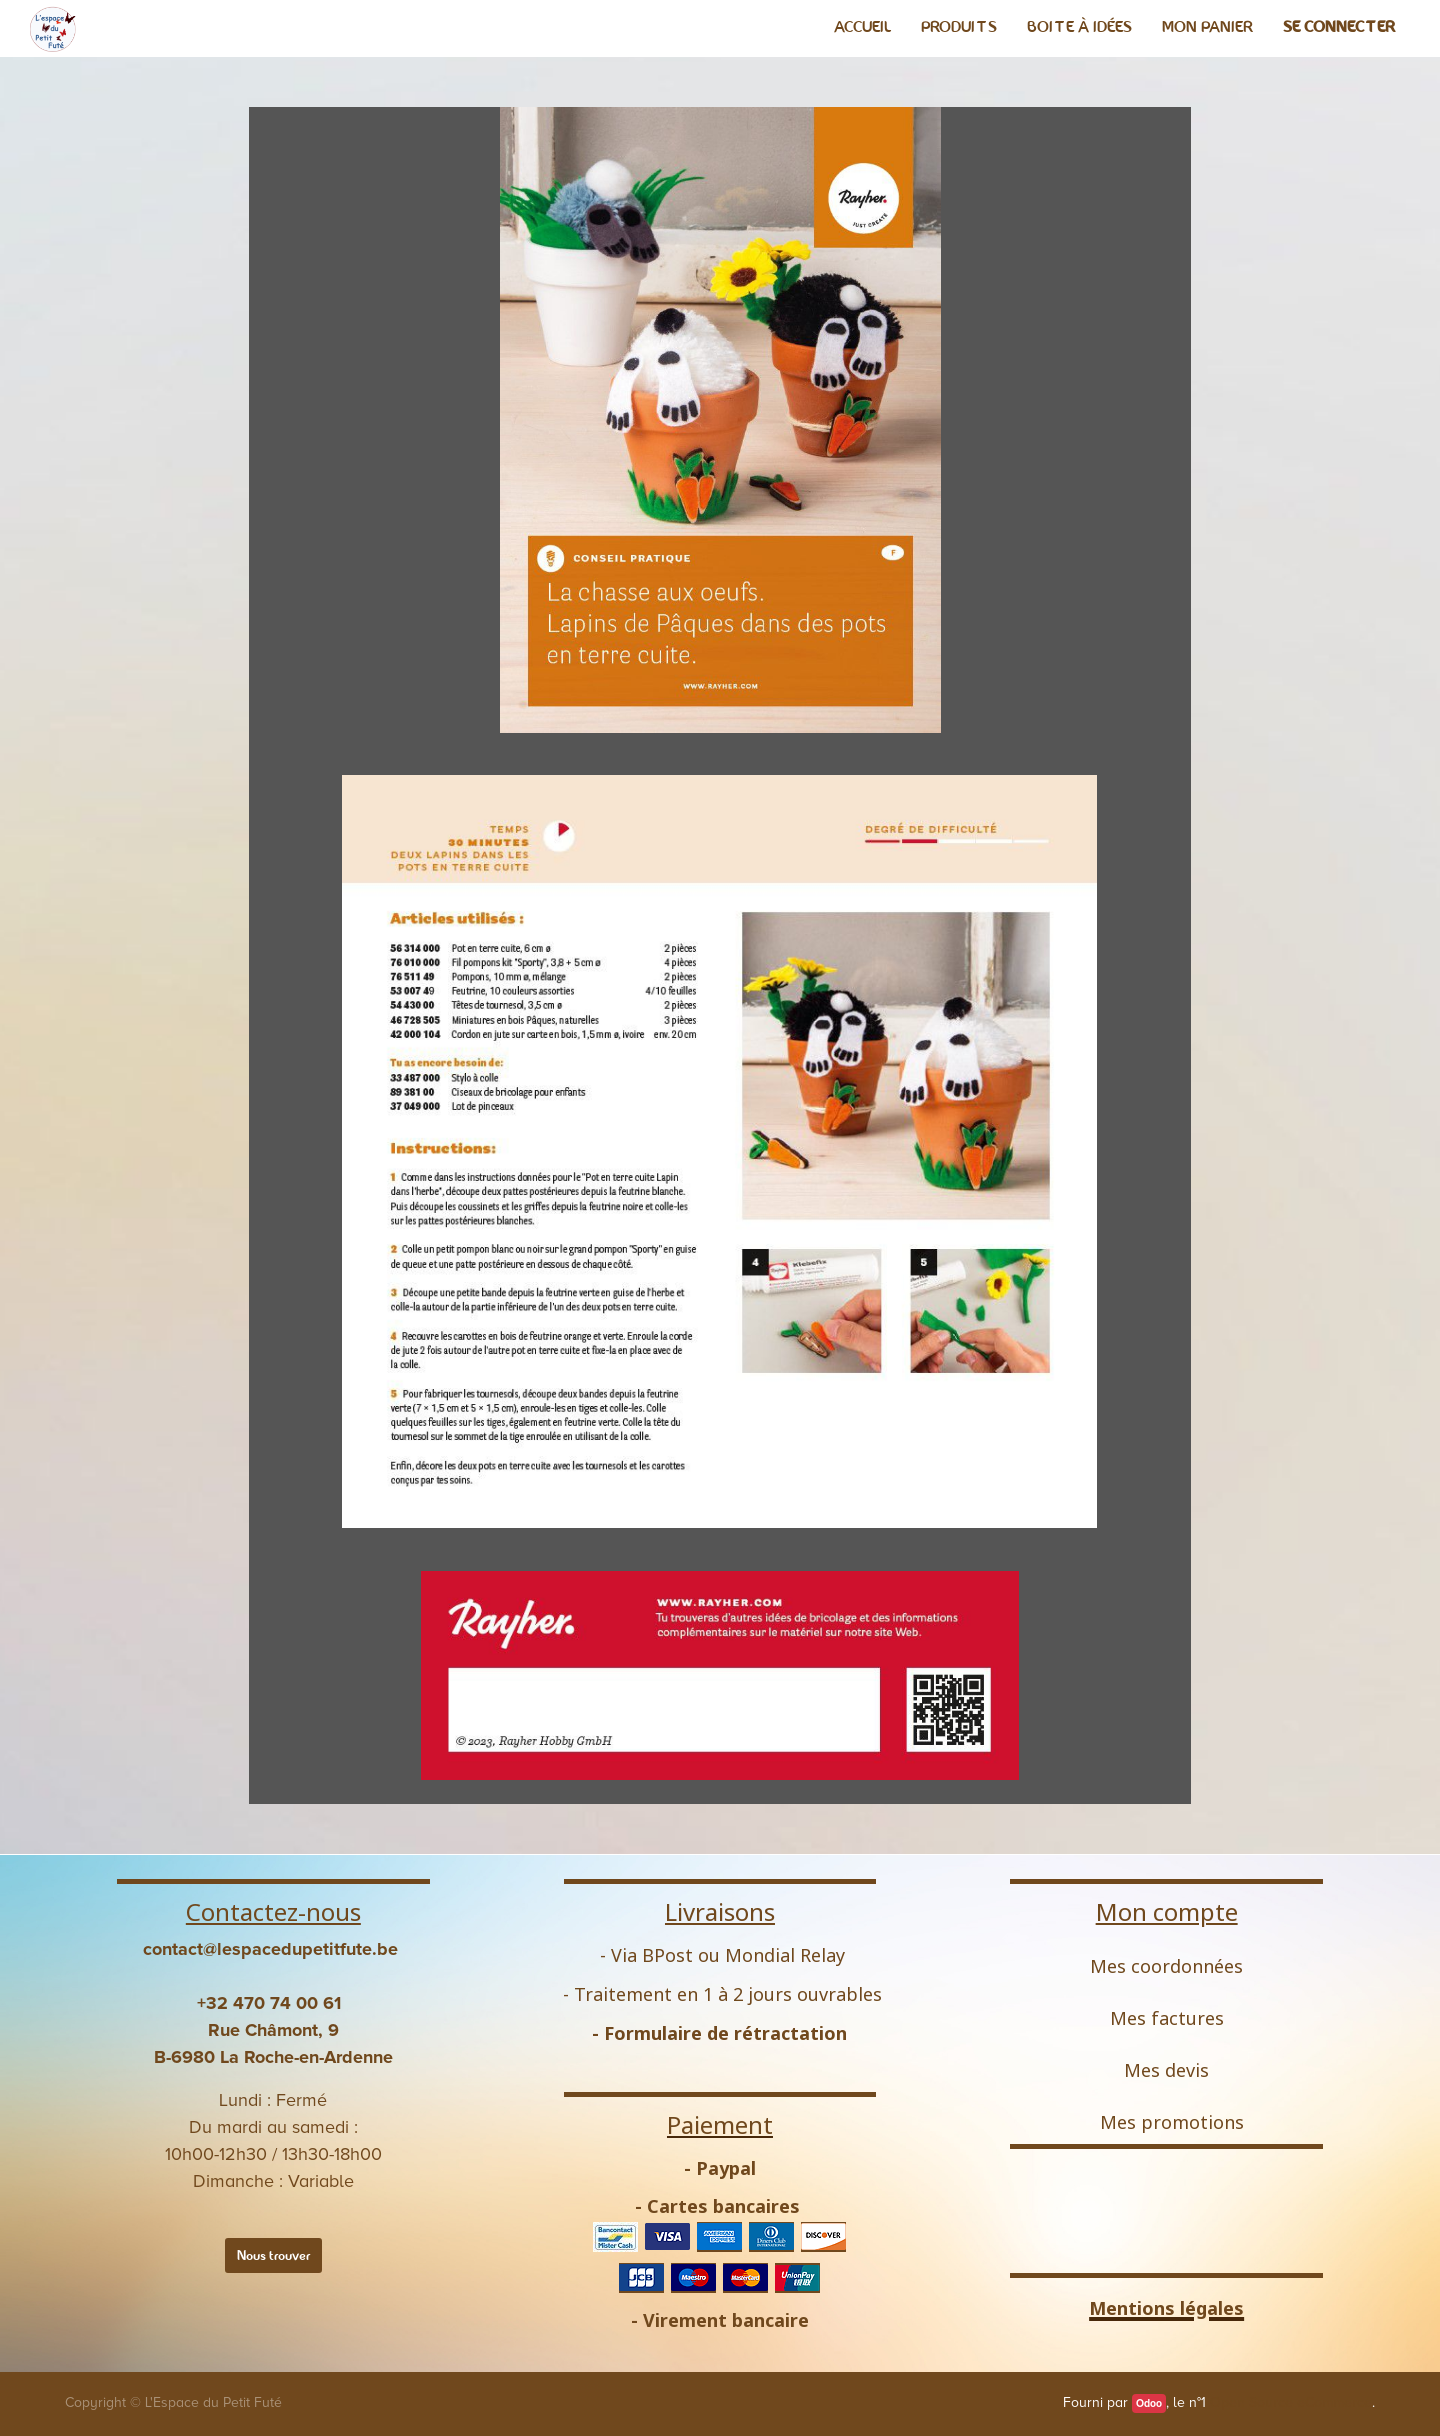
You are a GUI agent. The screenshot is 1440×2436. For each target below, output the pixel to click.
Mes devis (1166, 2070)
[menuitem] (862, 27)
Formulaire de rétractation (725, 2033)
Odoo (1149, 2403)
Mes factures (1167, 2018)
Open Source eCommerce (1291, 2402)
